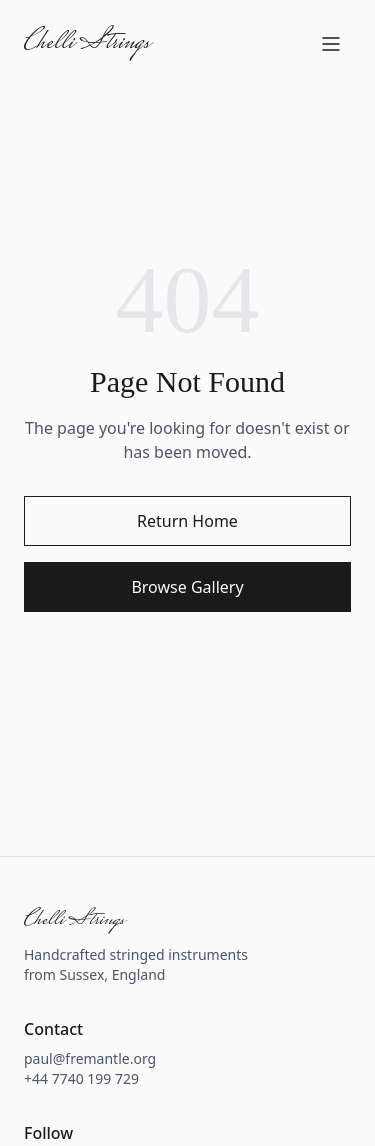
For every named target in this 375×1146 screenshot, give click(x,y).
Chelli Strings (87, 44)
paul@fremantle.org (90, 1058)
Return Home (187, 521)
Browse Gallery (187, 587)
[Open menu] (331, 44)
